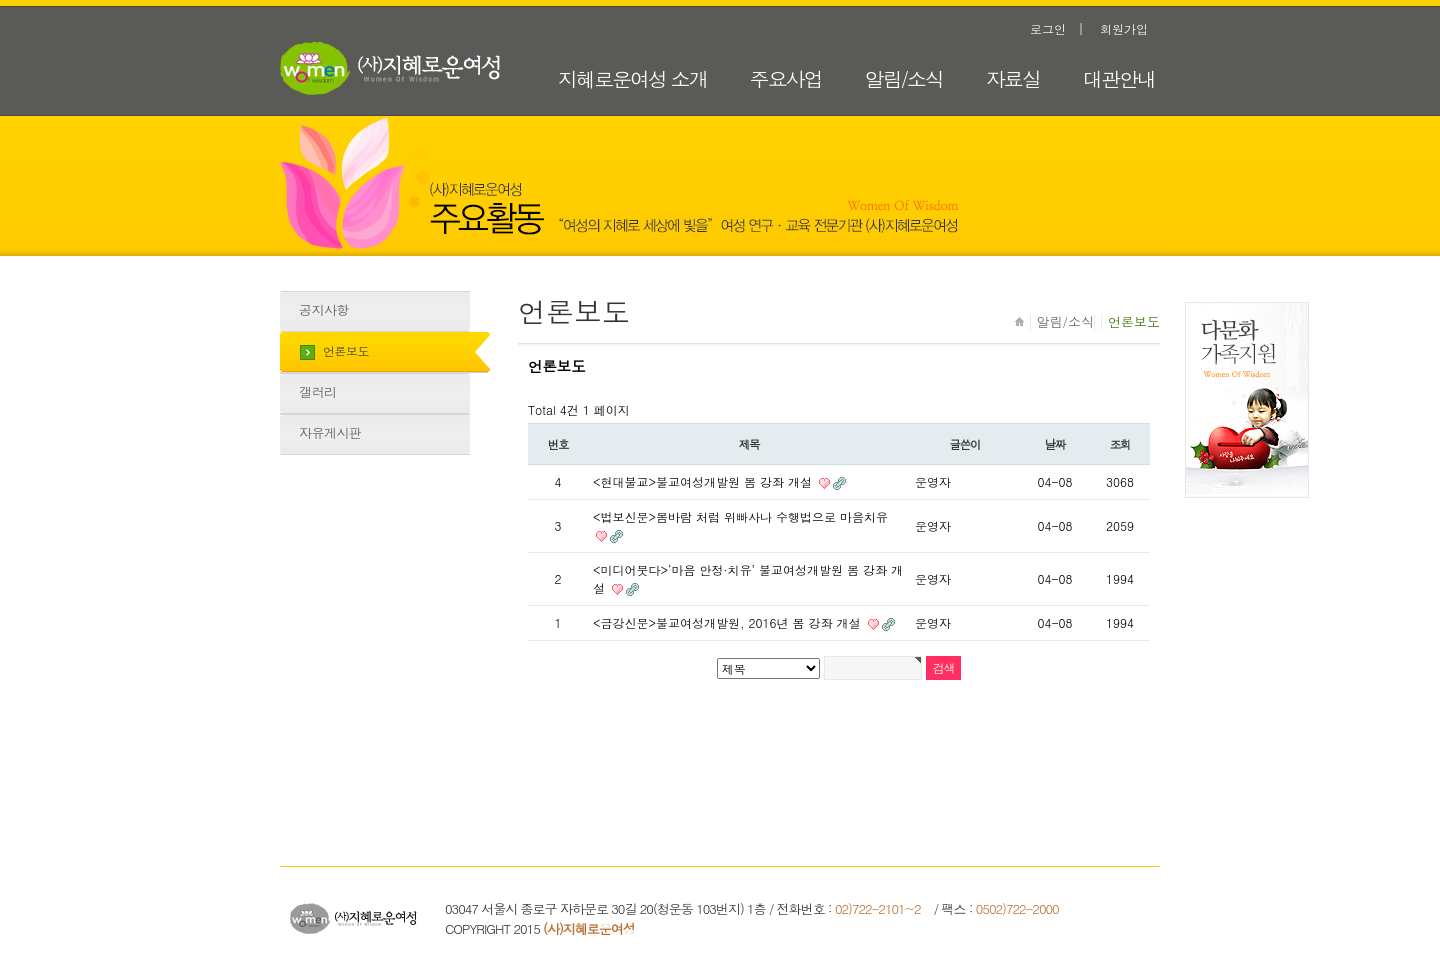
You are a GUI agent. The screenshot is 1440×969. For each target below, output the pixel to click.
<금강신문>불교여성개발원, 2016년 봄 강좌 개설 (729, 622)
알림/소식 (904, 78)
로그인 (1048, 28)
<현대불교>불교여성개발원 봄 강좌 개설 (704, 481)
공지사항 (324, 309)
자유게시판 (330, 432)
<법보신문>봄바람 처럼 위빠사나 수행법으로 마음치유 (740, 516)
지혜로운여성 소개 (632, 78)
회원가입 (1124, 28)
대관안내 (1119, 78)
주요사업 (786, 78)
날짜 (1055, 444)
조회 (1120, 444)
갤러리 (318, 391)
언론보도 (346, 350)
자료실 (1013, 78)
